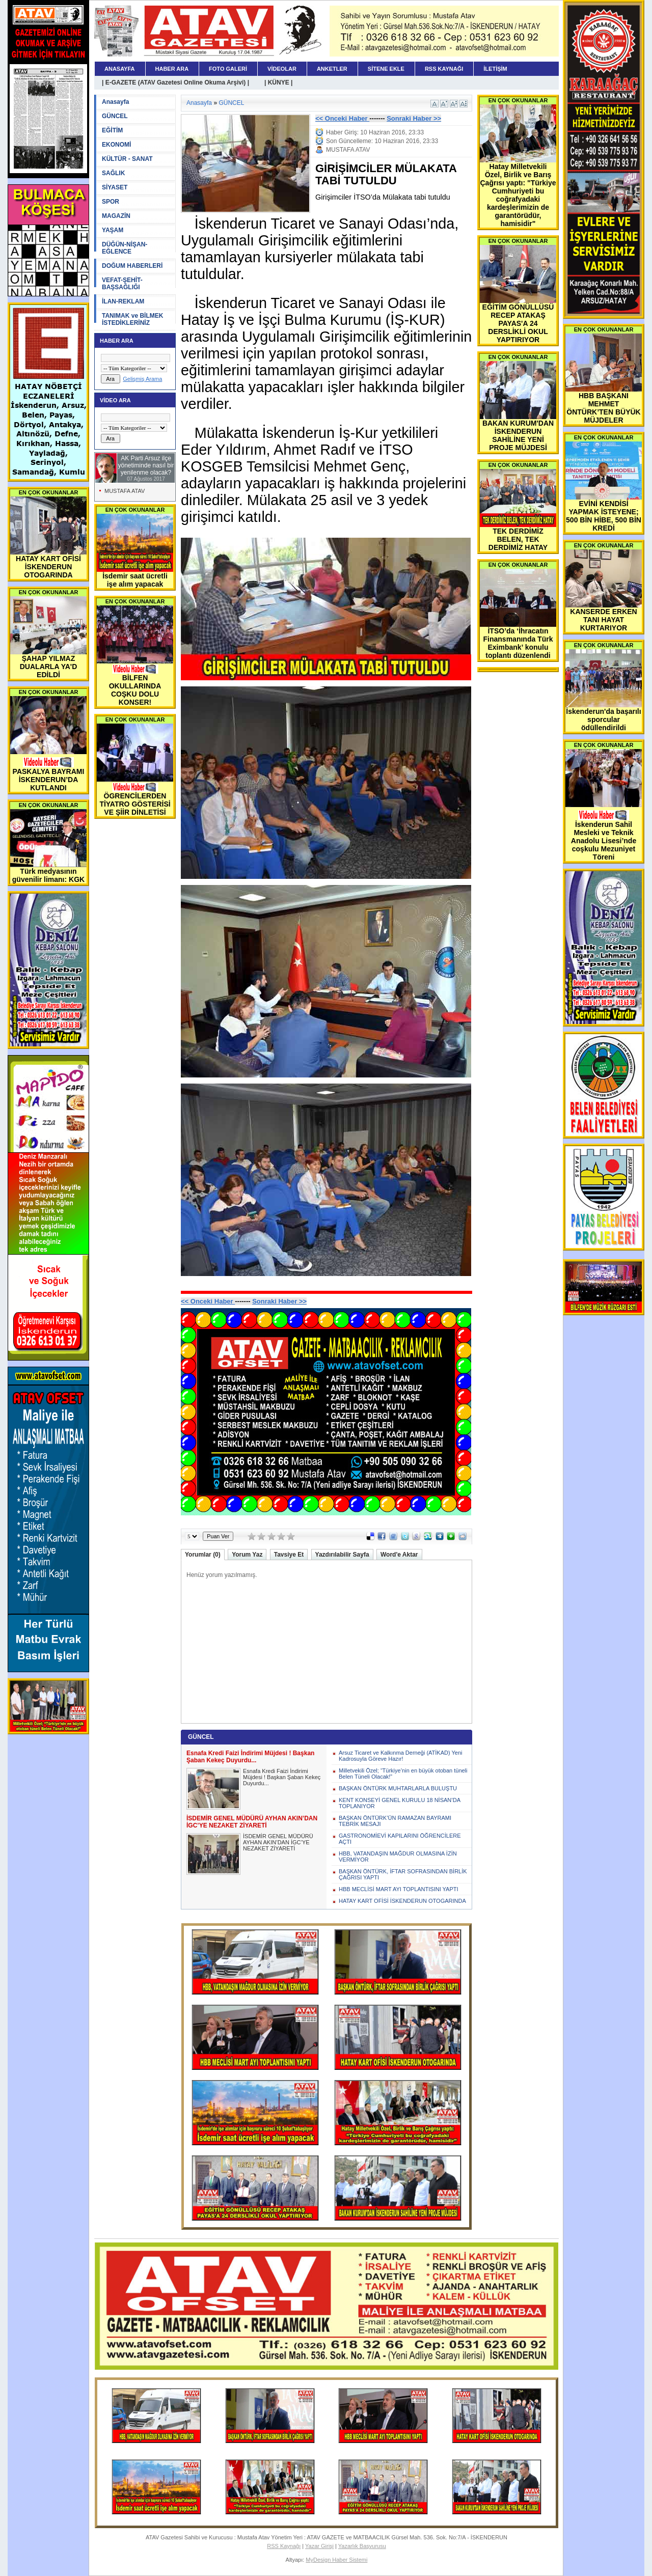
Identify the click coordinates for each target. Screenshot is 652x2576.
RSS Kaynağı (284, 2546)
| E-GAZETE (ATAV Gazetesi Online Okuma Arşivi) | (175, 82)
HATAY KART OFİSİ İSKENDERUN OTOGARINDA (402, 1901)
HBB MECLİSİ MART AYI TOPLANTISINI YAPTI (398, 1889)
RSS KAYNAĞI (444, 69)
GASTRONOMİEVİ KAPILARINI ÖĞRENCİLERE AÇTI (400, 1839)
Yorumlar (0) (203, 1554)
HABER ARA (172, 69)
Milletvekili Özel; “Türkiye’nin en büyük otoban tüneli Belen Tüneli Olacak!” (403, 1773)
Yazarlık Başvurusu (362, 2546)
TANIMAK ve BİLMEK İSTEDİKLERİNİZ (132, 319)
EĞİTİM (112, 130)
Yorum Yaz (247, 1554)
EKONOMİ (116, 144)
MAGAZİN (116, 215)
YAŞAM (112, 230)
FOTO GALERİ (228, 69)
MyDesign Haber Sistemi (336, 2560)
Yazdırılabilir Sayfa (342, 1554)
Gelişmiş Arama (142, 379)
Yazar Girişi (319, 2546)
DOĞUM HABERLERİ (132, 265)
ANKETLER (332, 69)
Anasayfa (115, 101)
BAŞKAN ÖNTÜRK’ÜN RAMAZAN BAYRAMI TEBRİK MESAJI (395, 1821)
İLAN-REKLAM (123, 301)
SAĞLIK (113, 173)
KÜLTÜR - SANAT (127, 158)
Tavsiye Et (289, 1554)
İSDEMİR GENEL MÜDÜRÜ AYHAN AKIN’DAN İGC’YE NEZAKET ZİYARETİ (278, 1842)
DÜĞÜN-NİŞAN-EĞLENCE (124, 248)
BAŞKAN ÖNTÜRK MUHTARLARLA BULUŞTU (398, 1788)
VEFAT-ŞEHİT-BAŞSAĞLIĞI (122, 283)
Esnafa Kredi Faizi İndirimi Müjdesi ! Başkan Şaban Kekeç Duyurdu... (281, 1777)
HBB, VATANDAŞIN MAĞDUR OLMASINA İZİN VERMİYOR (398, 1856)
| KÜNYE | (278, 82)
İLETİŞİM (495, 69)
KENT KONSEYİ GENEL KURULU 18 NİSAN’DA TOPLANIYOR (399, 1803)
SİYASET (114, 187)
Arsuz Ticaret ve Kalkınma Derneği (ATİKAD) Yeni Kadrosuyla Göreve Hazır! (401, 1756)
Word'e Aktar (399, 1554)
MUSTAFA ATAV (124, 491)
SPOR (110, 201)
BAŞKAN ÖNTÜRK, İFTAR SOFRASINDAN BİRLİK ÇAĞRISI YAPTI (403, 1874)
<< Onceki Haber (342, 118)
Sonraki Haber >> (414, 118)
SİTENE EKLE (386, 69)
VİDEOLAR (281, 69)
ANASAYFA (119, 69)
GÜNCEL (115, 116)
